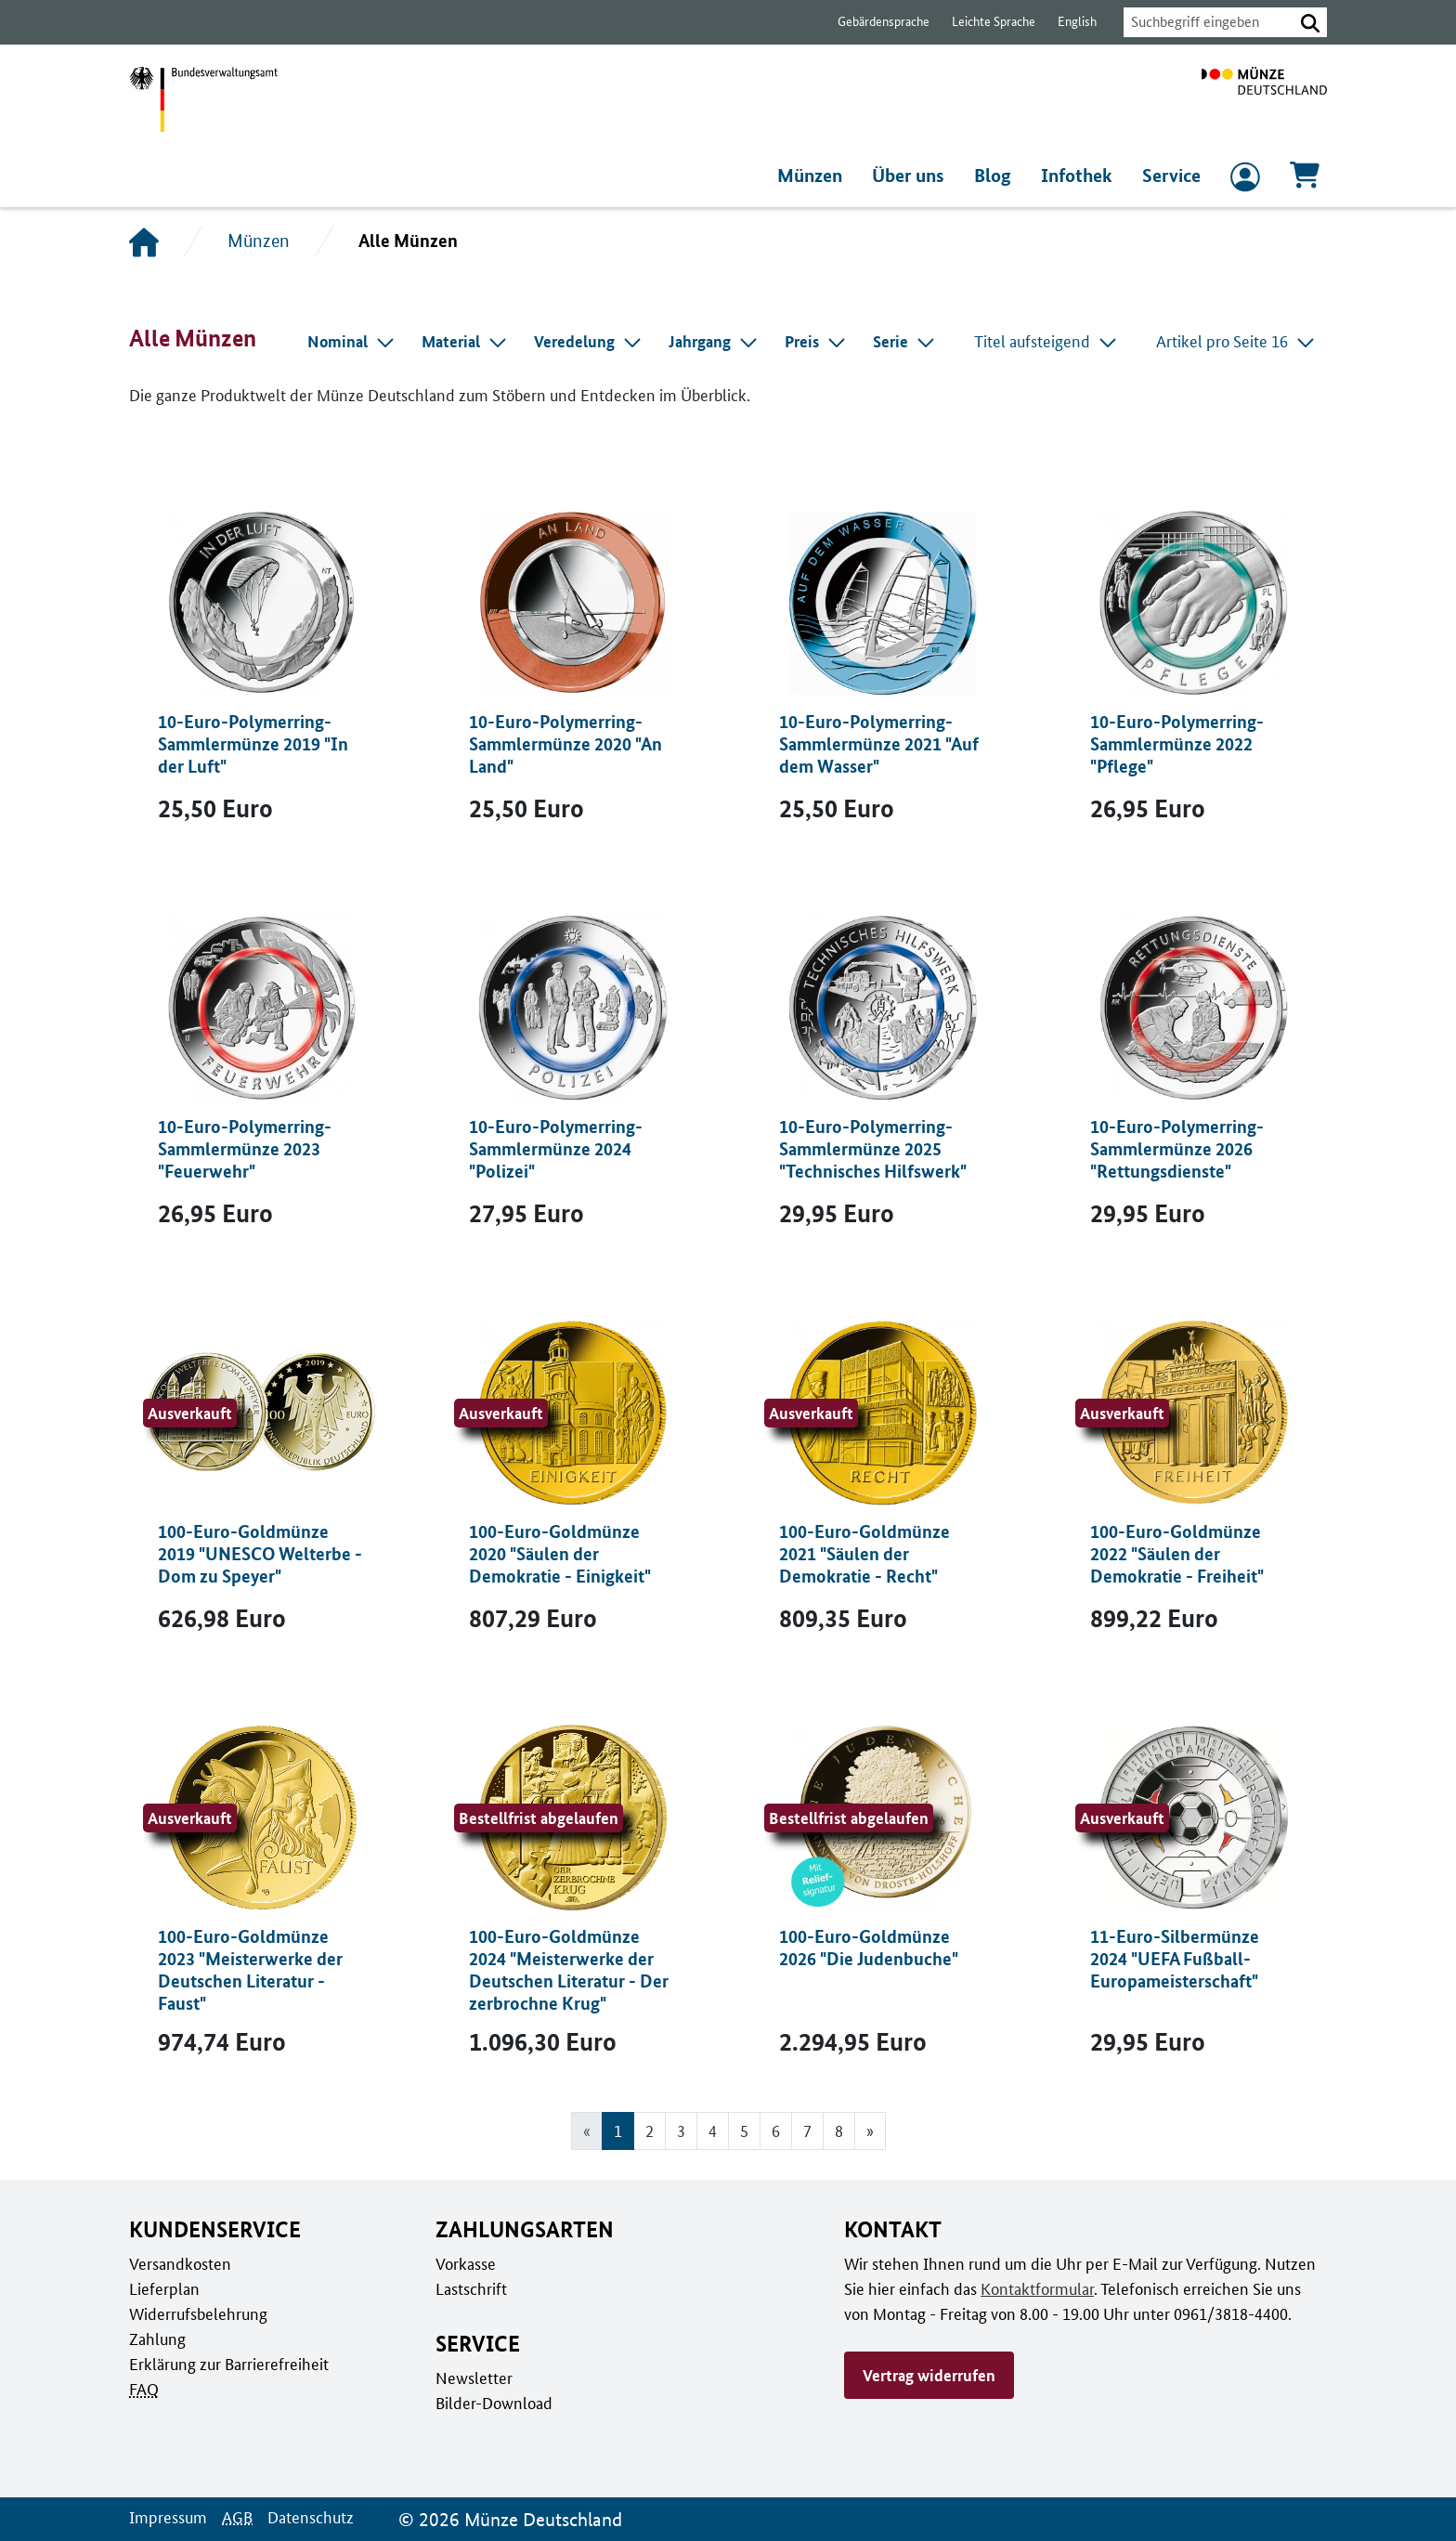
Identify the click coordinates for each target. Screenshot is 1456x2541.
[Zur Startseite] (1264, 99)
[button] (1310, 22)
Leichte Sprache (984, 22)
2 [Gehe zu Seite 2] (648, 2130)
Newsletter (473, 2377)
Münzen (814, 175)
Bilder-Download (492, 2402)
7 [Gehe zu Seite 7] (807, 2130)
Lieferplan (162, 2288)
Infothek (1079, 175)
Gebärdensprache (874, 22)
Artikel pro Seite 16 (1237, 341)
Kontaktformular (1033, 2288)
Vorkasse (466, 2263)
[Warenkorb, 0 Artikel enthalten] (1304, 180)
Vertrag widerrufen (928, 2375)
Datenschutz (305, 2517)
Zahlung (156, 2338)
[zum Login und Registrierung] (1245, 181)
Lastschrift (470, 2288)
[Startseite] (144, 241)
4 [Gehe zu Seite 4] (712, 2130)
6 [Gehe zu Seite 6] (776, 2130)
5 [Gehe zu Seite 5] (744, 2130)
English (1067, 22)
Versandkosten (178, 2263)
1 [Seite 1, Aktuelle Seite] (617, 2130)
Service (1171, 175)
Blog (997, 175)
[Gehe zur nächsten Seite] (870, 2131)
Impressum (166, 2517)
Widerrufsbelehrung (197, 2313)
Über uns (913, 175)
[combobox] (1203, 22)
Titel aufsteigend (1050, 341)
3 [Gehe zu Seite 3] (680, 2130)
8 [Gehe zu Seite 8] (839, 2130)
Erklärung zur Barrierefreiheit (228, 2363)
